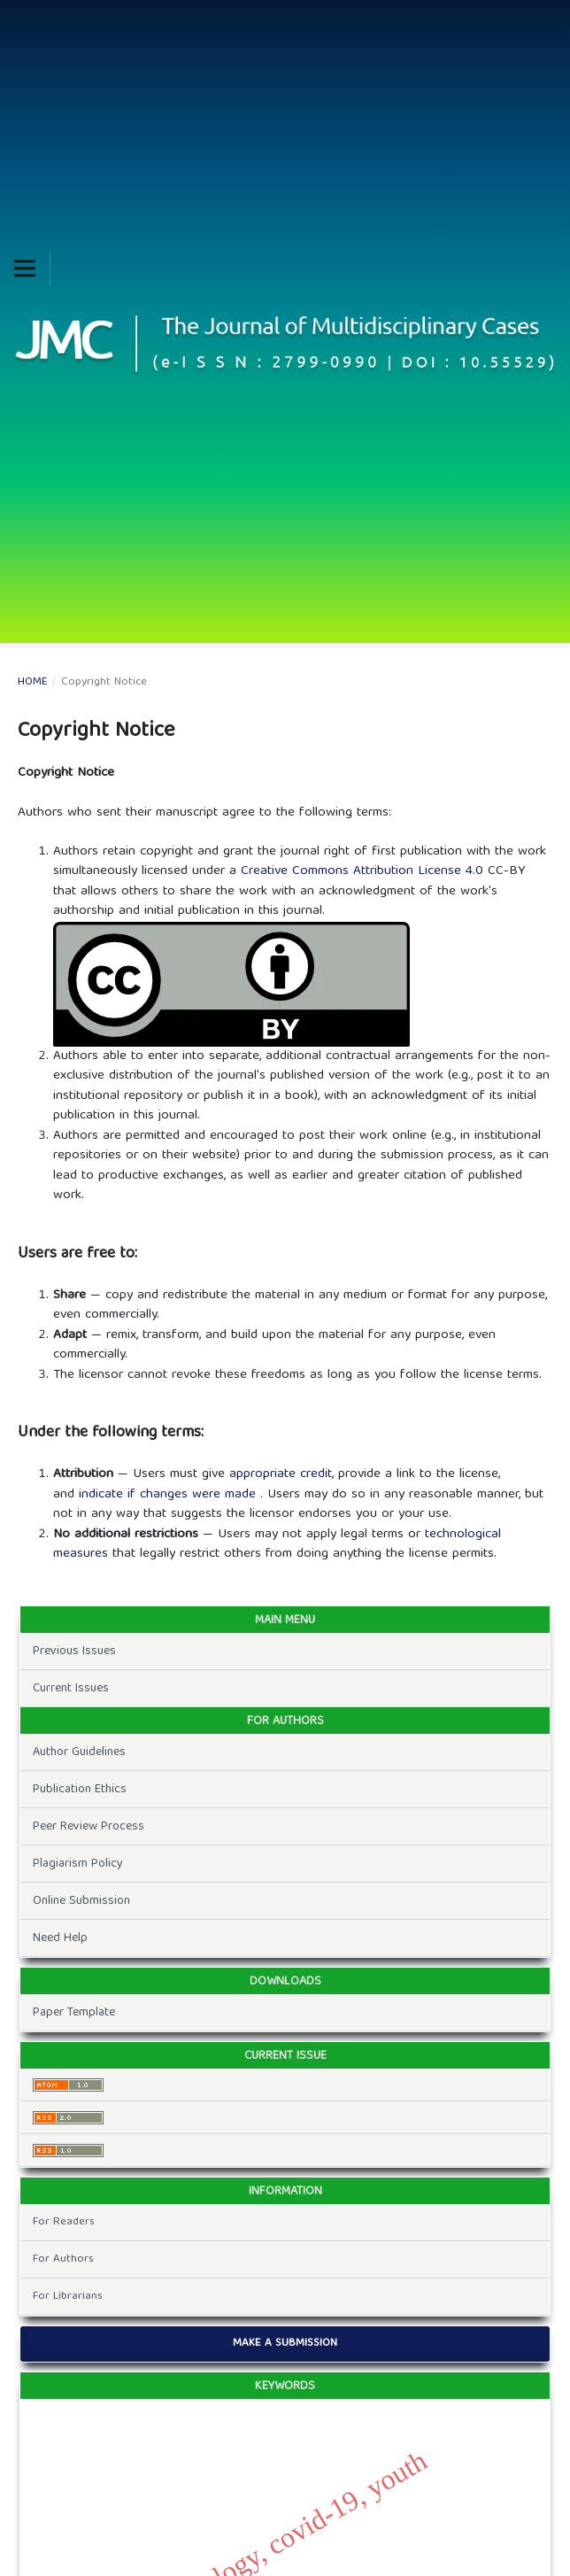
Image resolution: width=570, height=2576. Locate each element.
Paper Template (74, 2012)
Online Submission (81, 1901)
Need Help (60, 1938)
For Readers (64, 2222)
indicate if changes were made (169, 1494)
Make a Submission (285, 2343)
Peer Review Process (88, 1826)
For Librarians (68, 2296)
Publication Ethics (80, 1789)
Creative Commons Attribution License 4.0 (364, 871)
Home (33, 683)
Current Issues (71, 1688)
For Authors (63, 2259)
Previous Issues (74, 1651)
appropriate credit (280, 1474)
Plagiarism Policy (78, 1864)
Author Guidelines (79, 1752)
